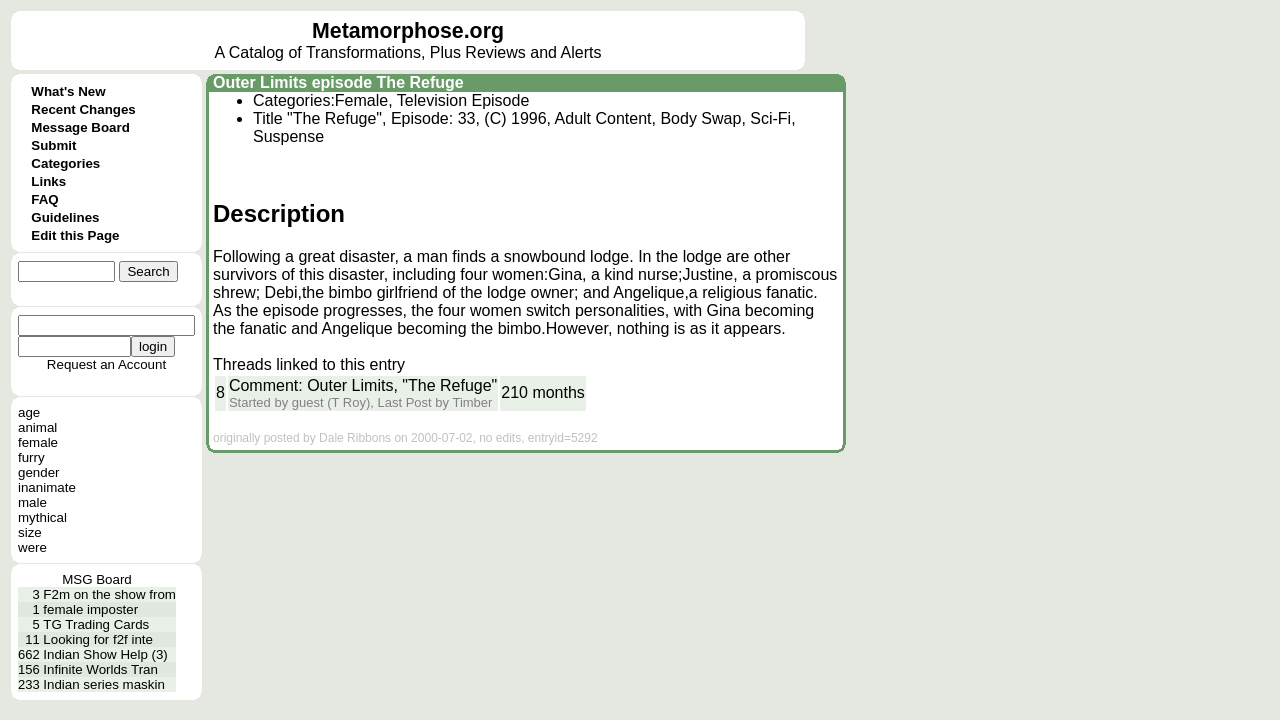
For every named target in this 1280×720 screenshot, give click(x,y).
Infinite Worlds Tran (100, 669)
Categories (65, 163)
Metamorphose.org (408, 31)
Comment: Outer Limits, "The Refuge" (363, 385)
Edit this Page (75, 235)
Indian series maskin (104, 684)
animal (37, 427)
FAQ (44, 199)
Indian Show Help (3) (105, 654)
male (32, 502)
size (30, 532)
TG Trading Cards (96, 624)
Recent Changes (83, 109)
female (38, 442)
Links (48, 181)
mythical (42, 517)
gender (39, 472)
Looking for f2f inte (98, 639)
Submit (53, 145)
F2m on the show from (109, 594)
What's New (68, 91)
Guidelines (65, 217)
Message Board (80, 127)
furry (31, 457)
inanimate (47, 487)
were (32, 547)
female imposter (90, 609)
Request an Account (106, 364)
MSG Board (97, 579)
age (29, 412)
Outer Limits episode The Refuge (338, 82)
